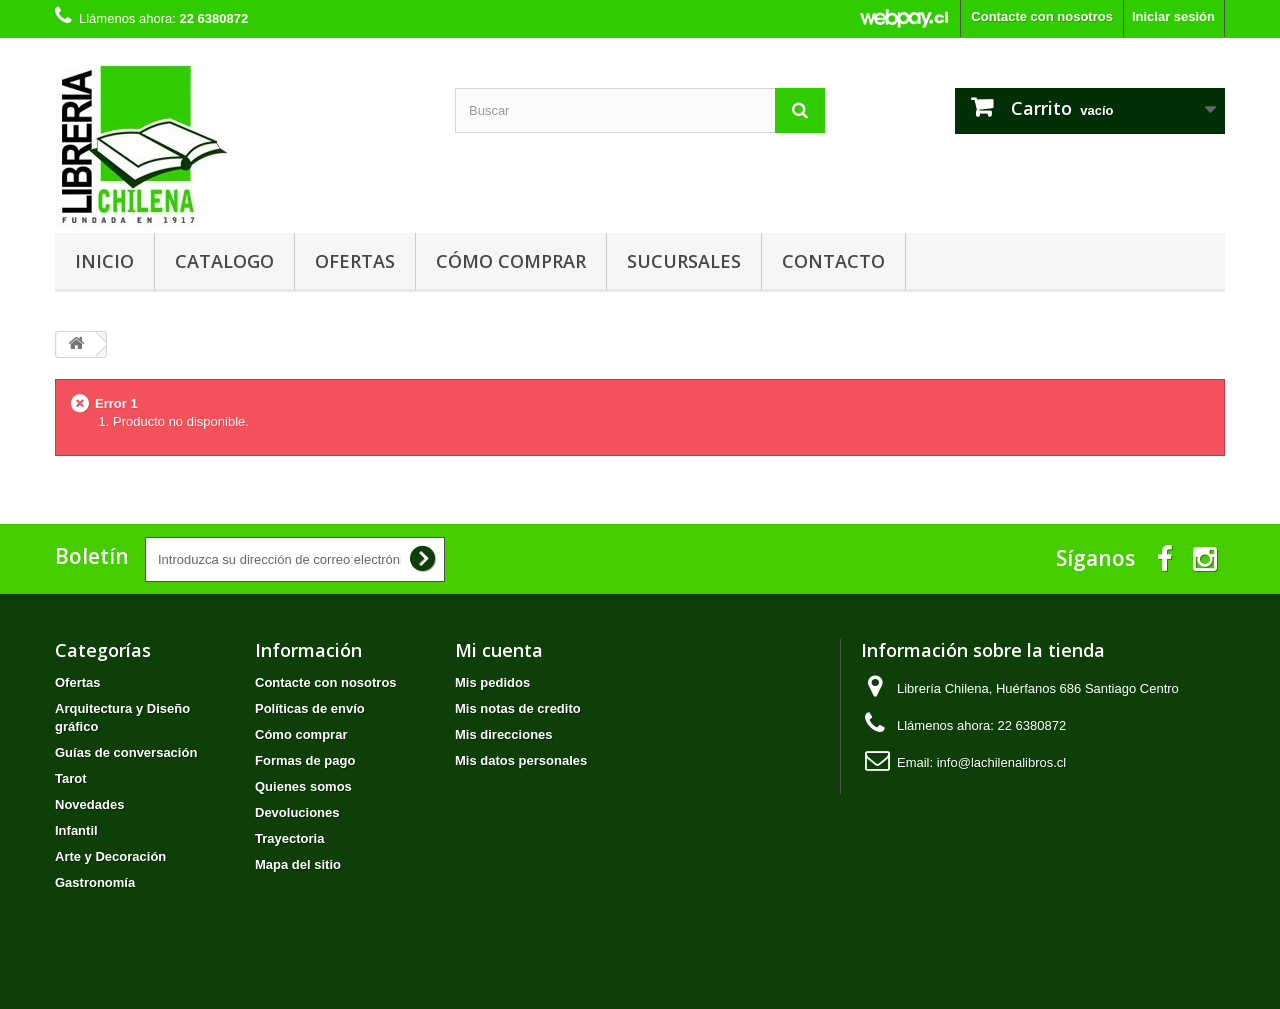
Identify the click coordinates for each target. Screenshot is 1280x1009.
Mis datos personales (521, 760)
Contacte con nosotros (1042, 16)
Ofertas (355, 261)
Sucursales (684, 261)
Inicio (104, 261)
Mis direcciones (504, 734)
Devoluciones (297, 812)
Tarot (71, 778)
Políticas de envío (310, 708)
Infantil (76, 830)
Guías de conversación (126, 752)
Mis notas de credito (518, 708)
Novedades (89, 804)
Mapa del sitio (298, 864)
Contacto (833, 261)
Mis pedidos (492, 682)
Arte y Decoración (110, 856)
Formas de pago (305, 760)
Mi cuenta (499, 650)
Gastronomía (95, 882)
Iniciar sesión (1173, 16)
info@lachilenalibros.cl (1002, 762)
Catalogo (224, 261)
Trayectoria (289, 838)
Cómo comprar (511, 261)
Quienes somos (303, 786)
